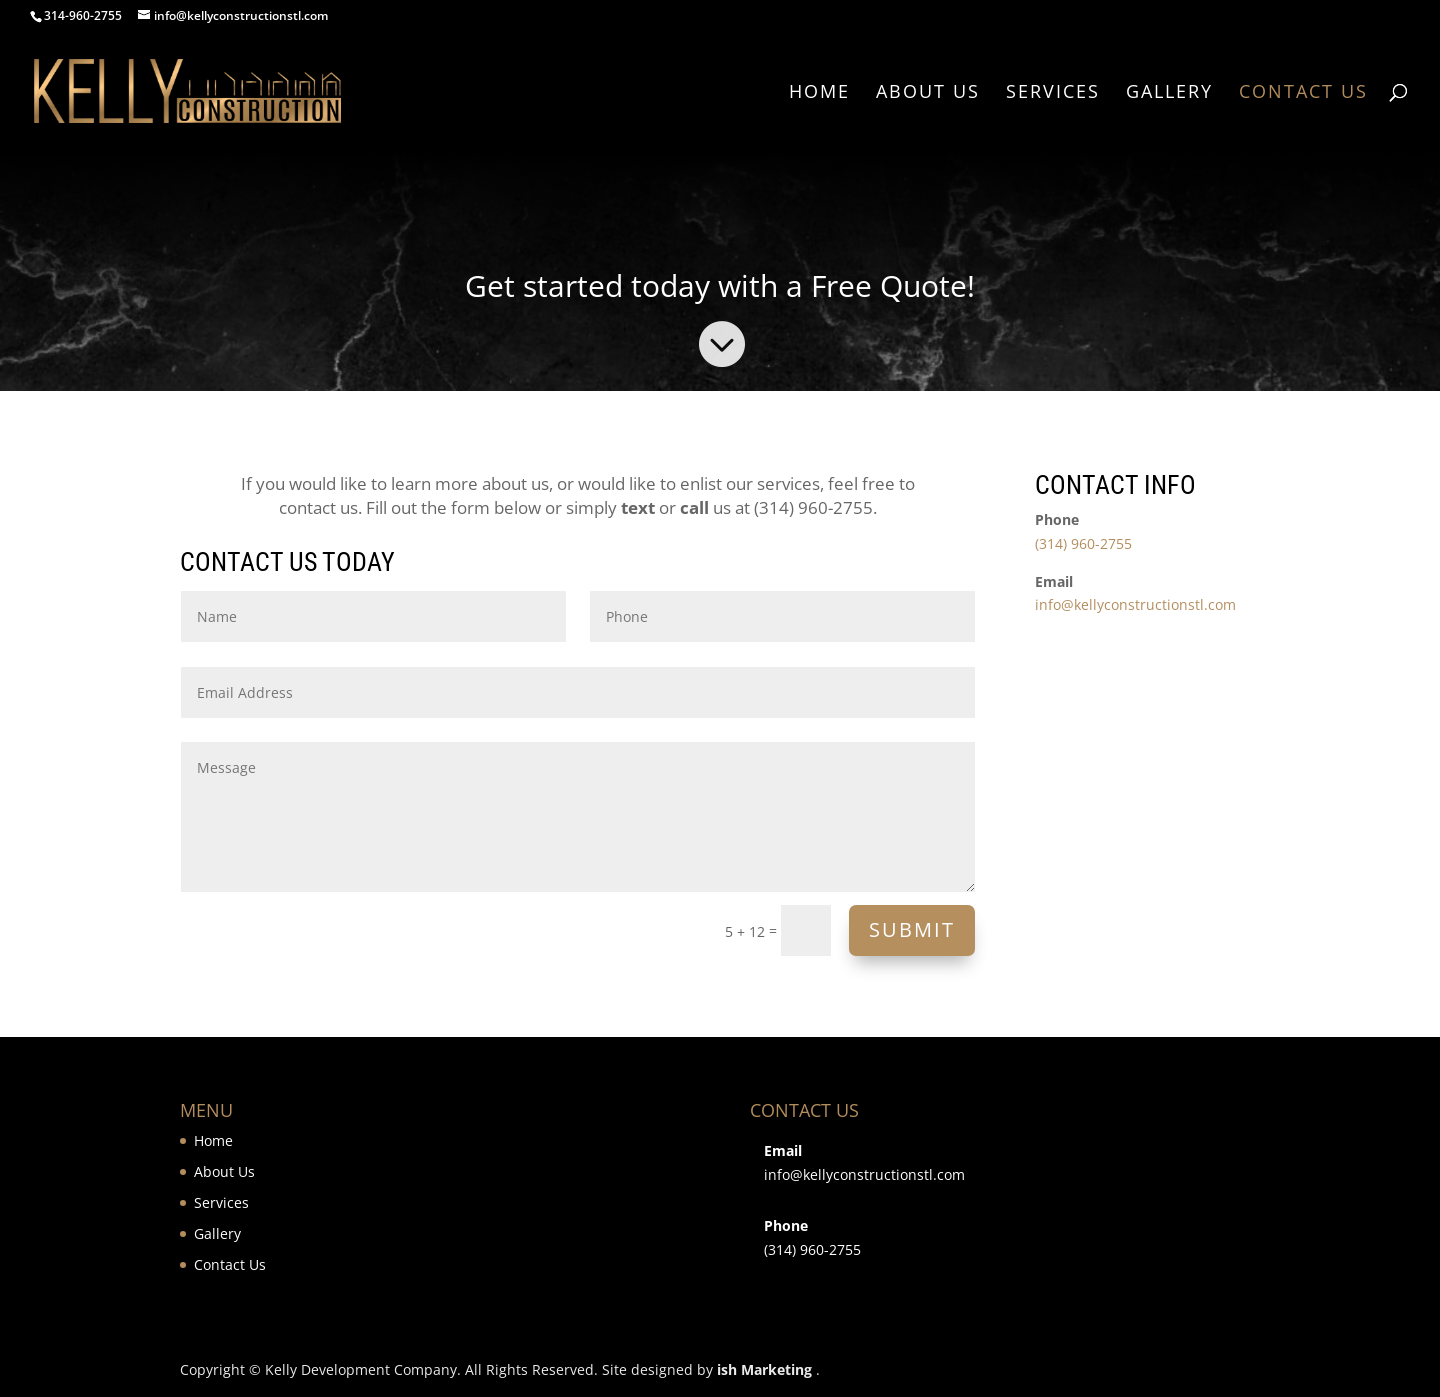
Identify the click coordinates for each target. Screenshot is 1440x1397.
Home (819, 93)
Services (1053, 93)
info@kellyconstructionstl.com (1135, 604)
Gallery (1169, 93)
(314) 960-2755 (1083, 543)
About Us (928, 93)
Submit (912, 929)
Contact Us (1303, 93)
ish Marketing (764, 1369)
